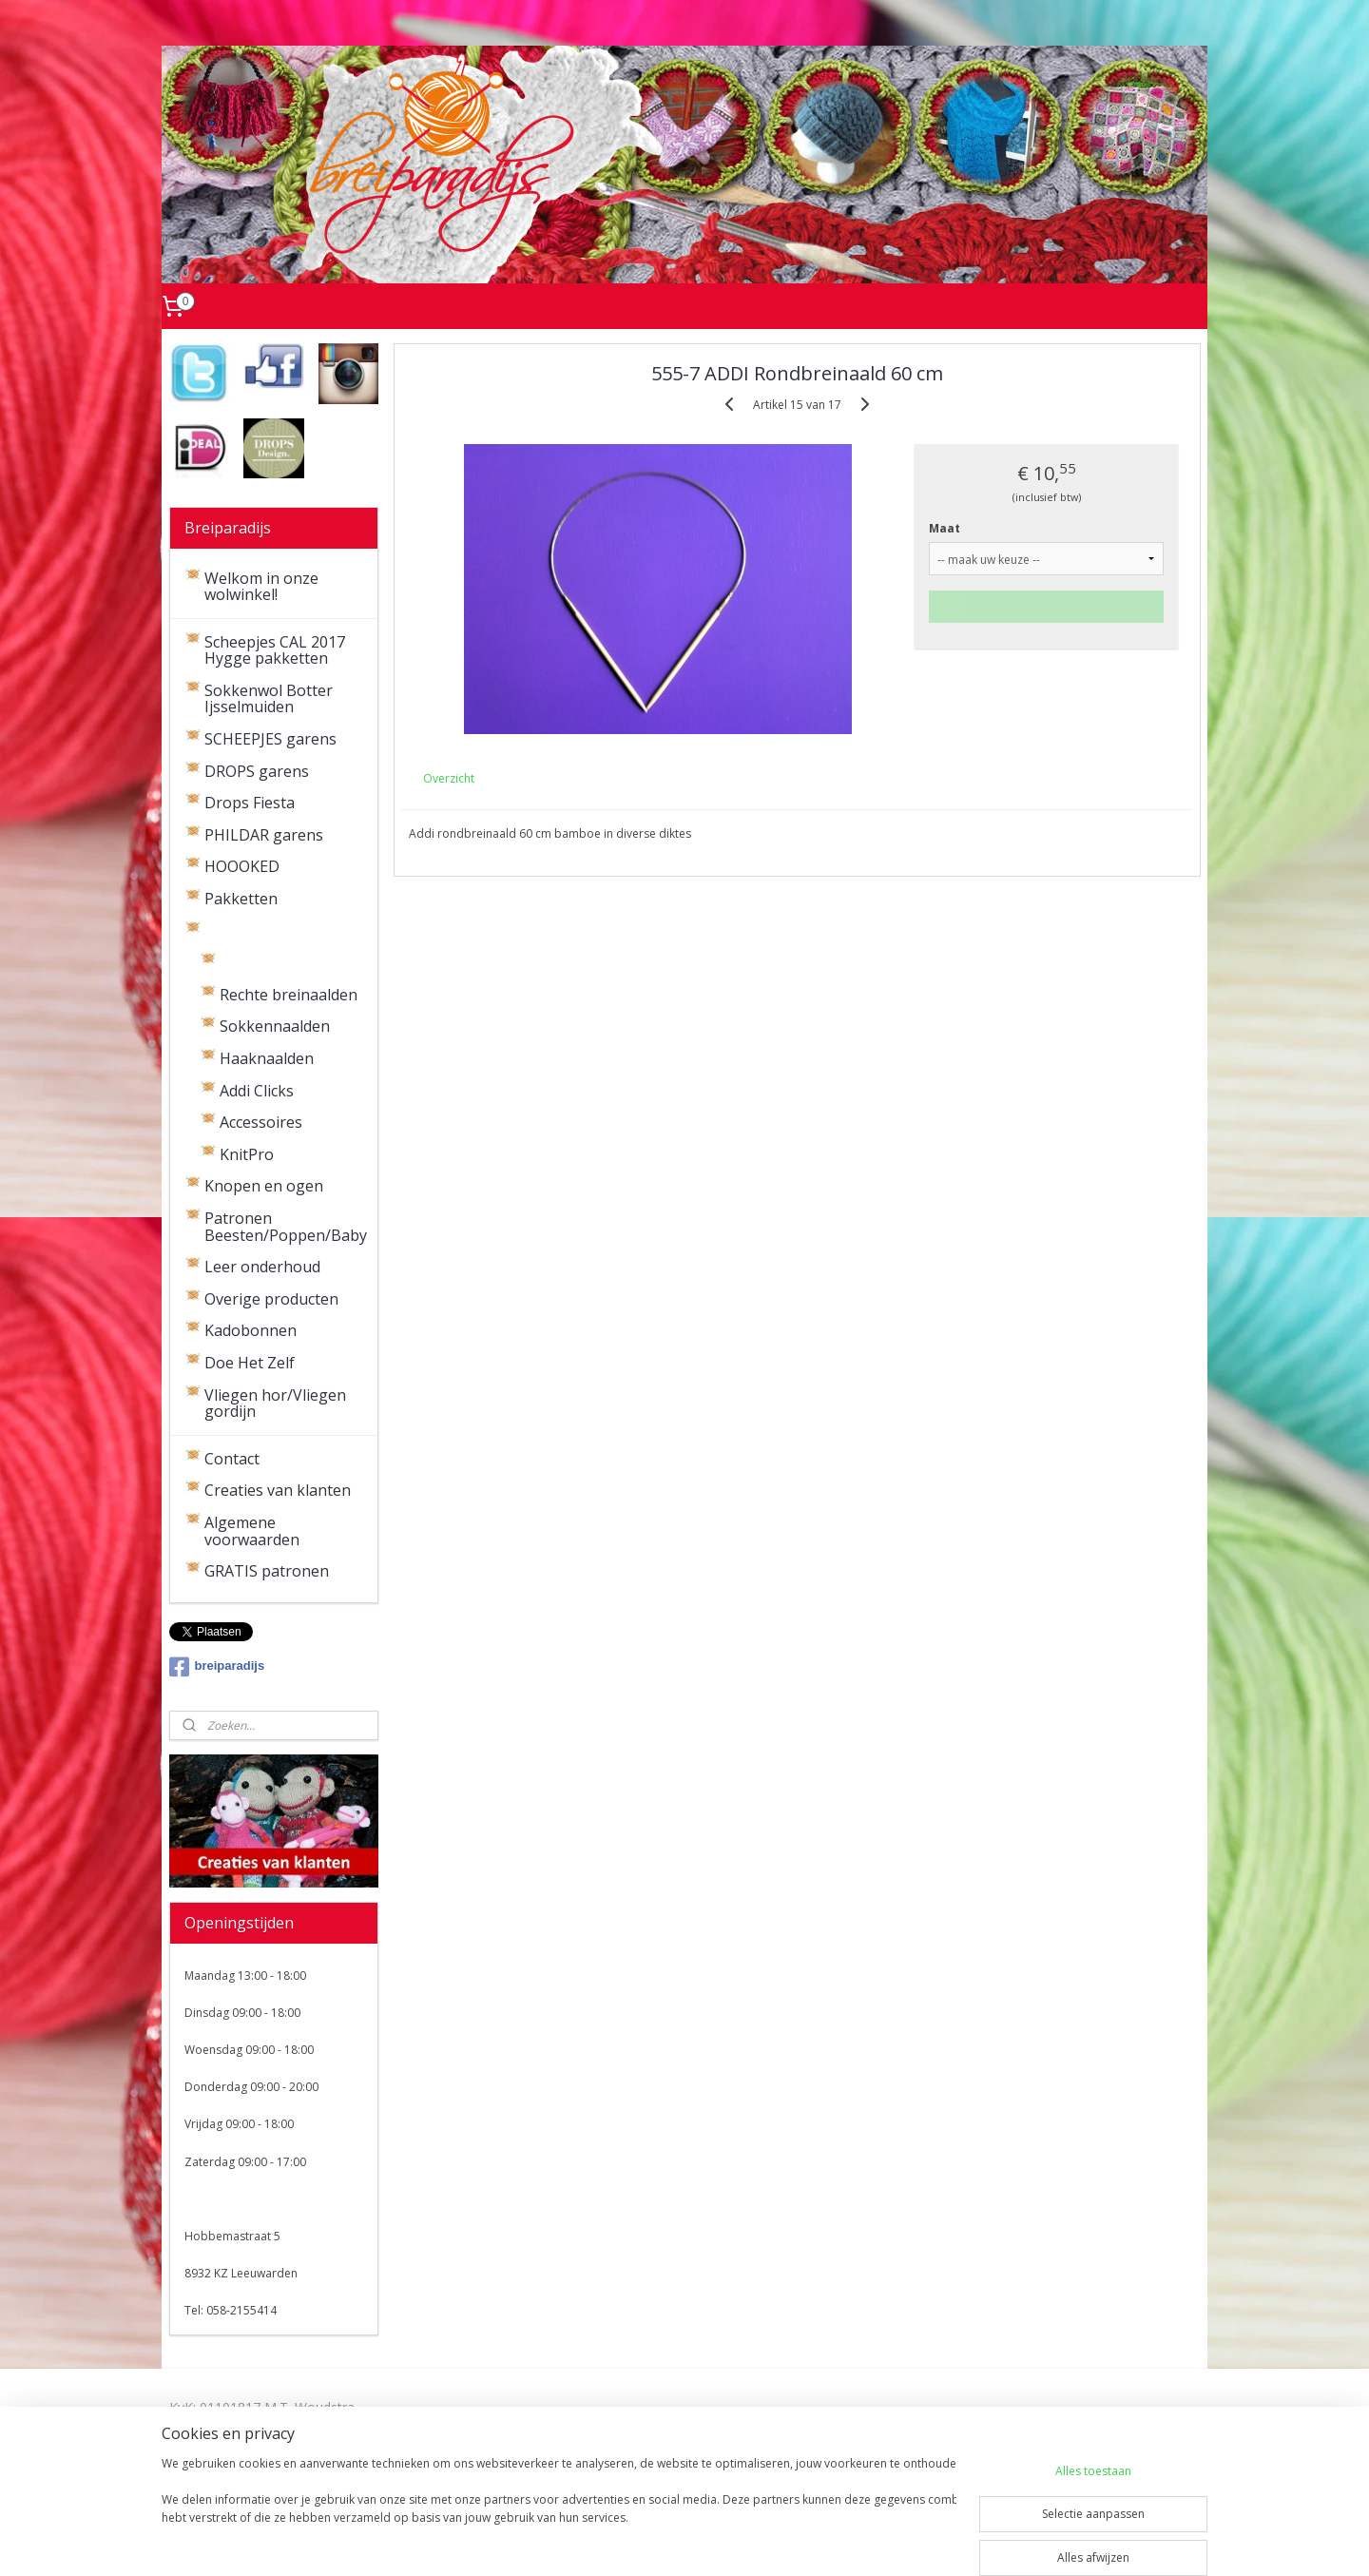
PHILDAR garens (263, 834)
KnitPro (247, 1154)
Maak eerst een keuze (1047, 606)
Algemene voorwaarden (251, 1531)
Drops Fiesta (249, 802)
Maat (944, 528)
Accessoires (261, 1122)
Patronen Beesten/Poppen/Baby (285, 1227)
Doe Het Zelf (249, 1362)
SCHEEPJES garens (270, 738)
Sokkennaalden (275, 1026)
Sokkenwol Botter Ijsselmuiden (268, 699)
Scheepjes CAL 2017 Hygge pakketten (274, 650)
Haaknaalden (267, 1058)
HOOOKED (242, 866)
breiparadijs (217, 1667)
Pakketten (241, 898)
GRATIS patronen (266, 1570)
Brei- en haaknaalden (280, 930)
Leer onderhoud (262, 1266)
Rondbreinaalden (281, 962)
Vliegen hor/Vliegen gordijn (275, 1404)
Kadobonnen (250, 1330)
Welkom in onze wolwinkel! (261, 587)
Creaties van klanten (277, 1490)
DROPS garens (256, 771)
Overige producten (271, 1298)
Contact (232, 1458)
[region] (559, 2511)
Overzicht (448, 778)
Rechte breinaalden (288, 994)
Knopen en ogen (263, 1185)
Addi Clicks (257, 1090)
